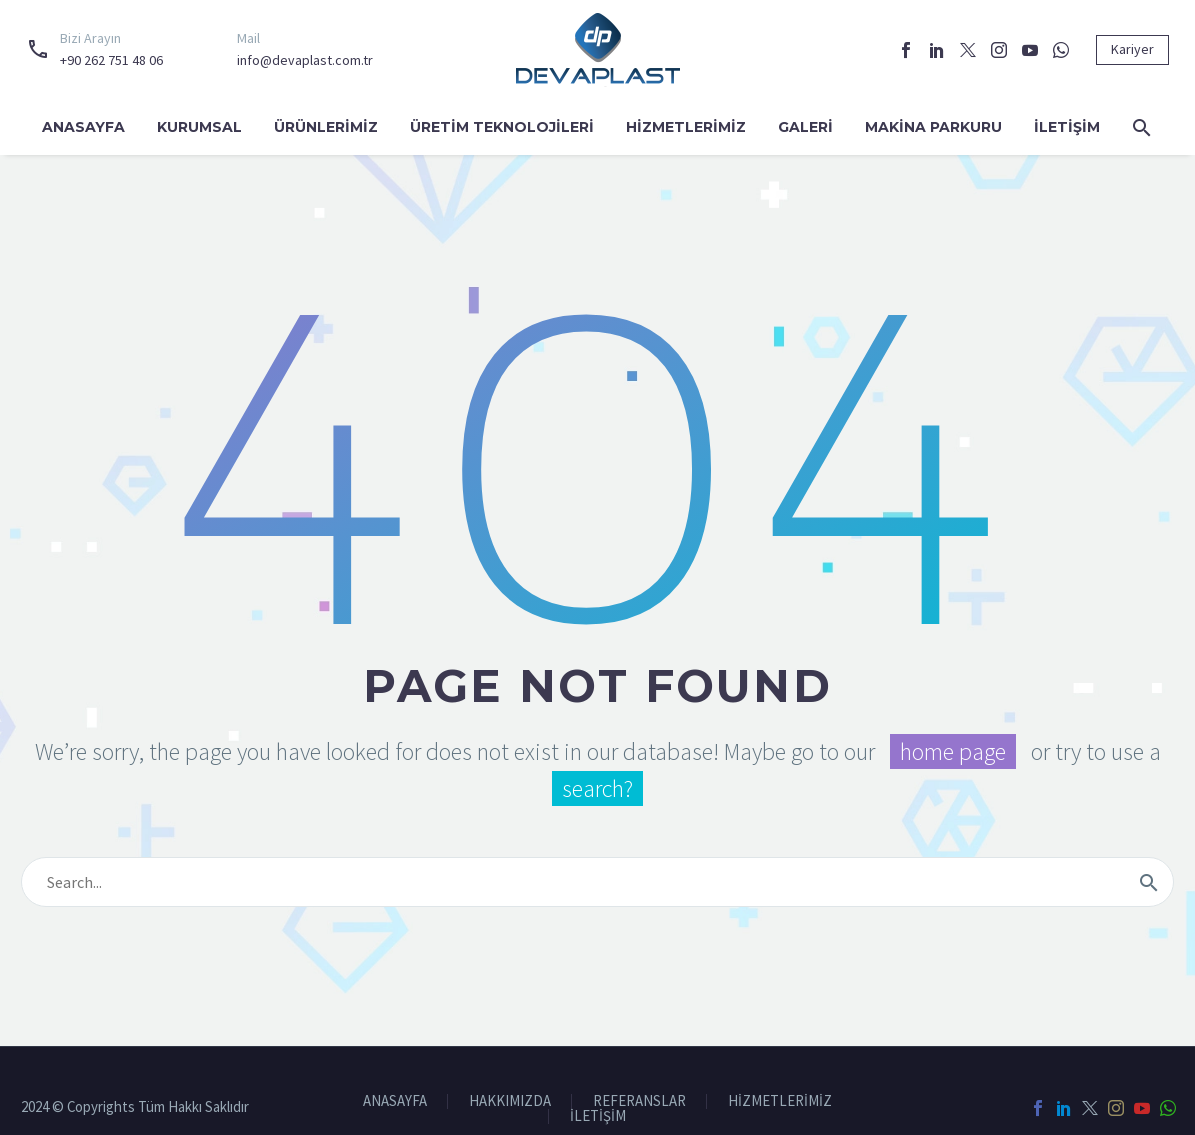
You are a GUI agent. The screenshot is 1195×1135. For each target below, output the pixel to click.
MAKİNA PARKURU (933, 127)
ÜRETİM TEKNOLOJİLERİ (502, 127)
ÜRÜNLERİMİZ (326, 127)
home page (953, 751)
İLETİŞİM (1067, 127)
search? (597, 788)
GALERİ (805, 127)
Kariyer (1132, 49)
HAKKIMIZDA (510, 1101)
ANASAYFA (83, 127)
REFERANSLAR (639, 1101)
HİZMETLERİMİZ (686, 127)
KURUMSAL (199, 127)
